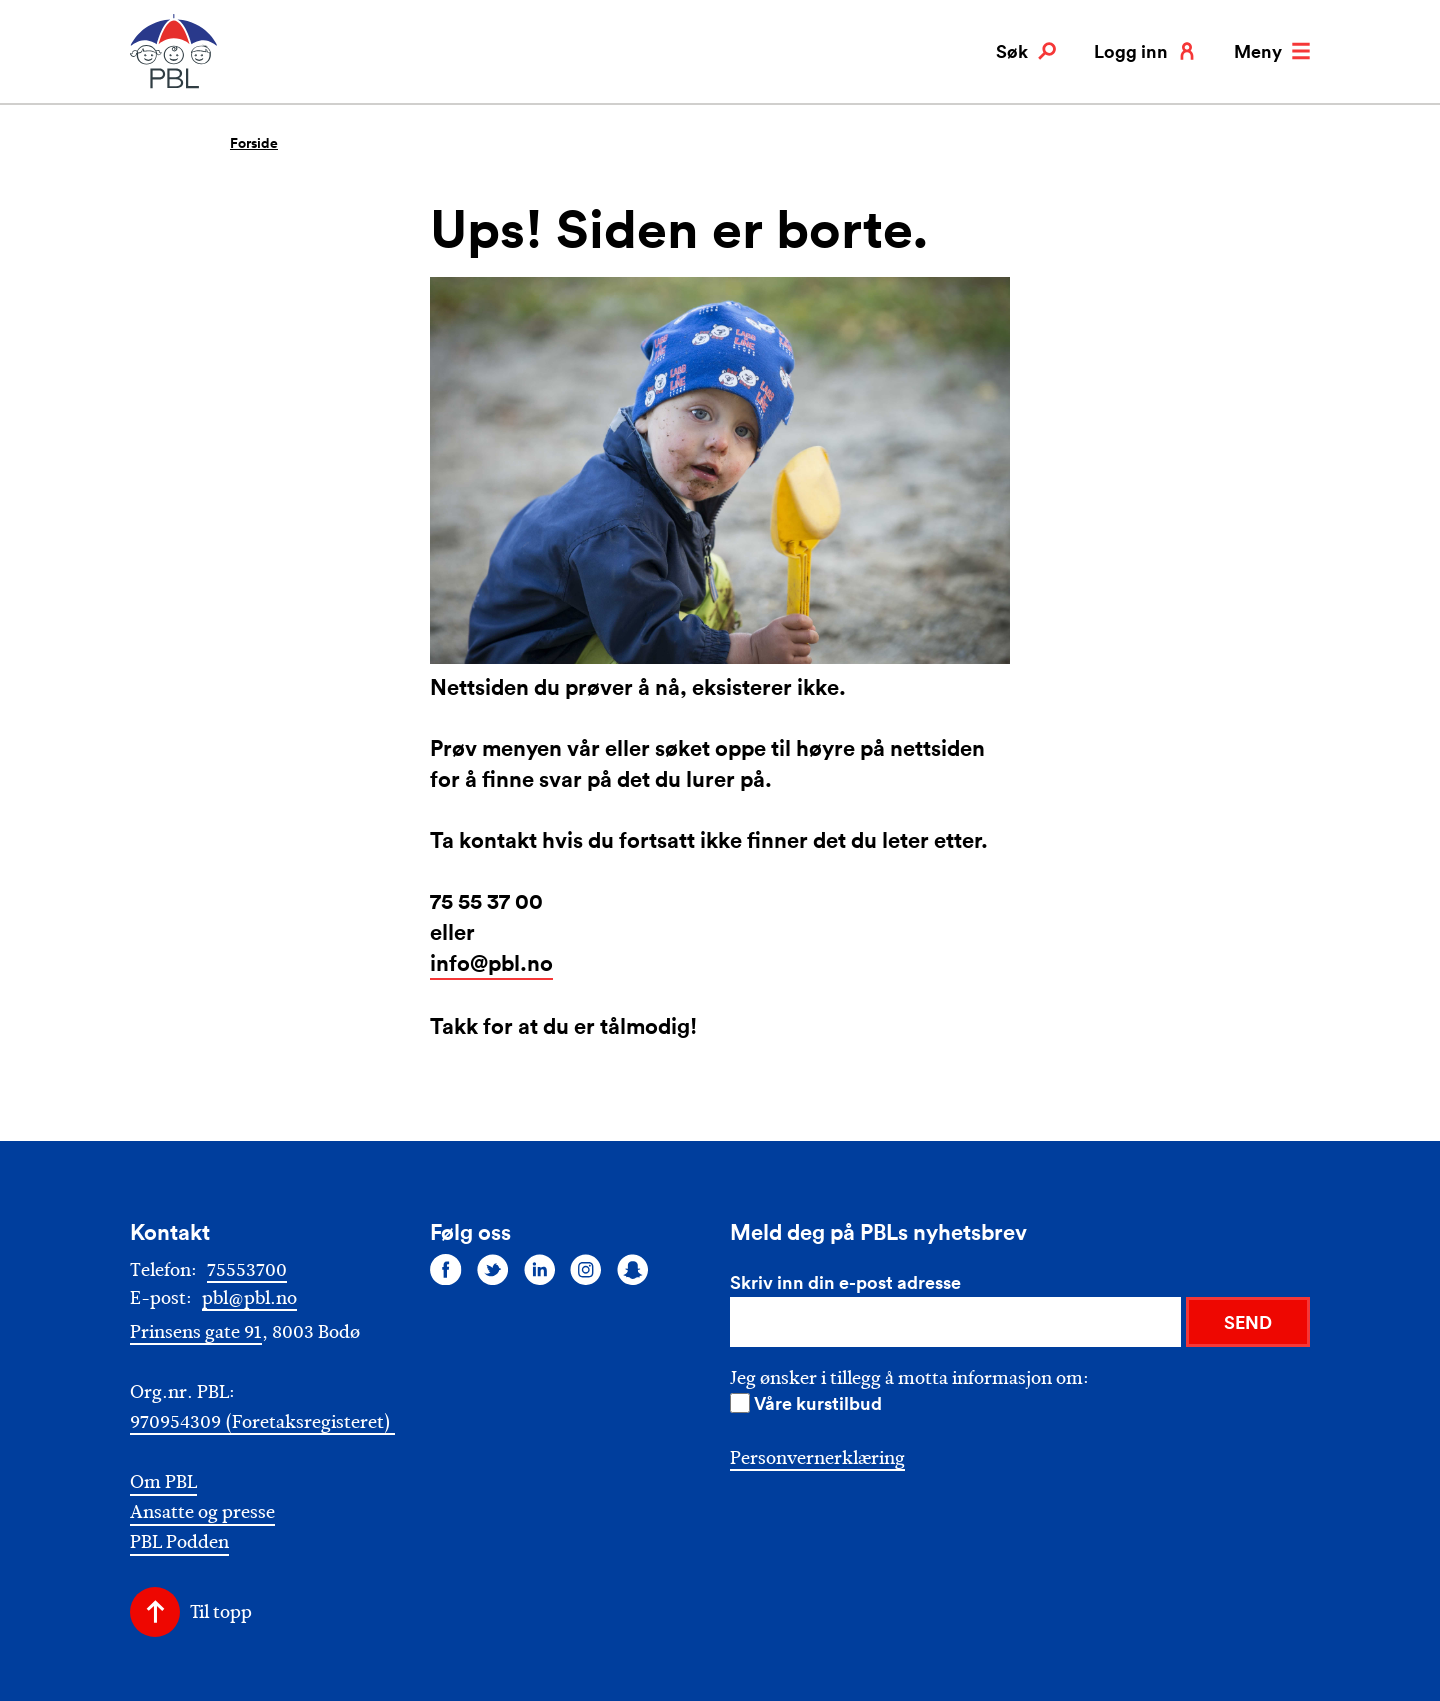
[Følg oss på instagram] (586, 1269)
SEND (1248, 1322)
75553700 (247, 1270)
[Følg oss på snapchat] (633, 1269)
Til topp (221, 1612)
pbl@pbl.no (249, 1298)
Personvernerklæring (817, 1458)
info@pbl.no (491, 962)
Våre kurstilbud (818, 1403)
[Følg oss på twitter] (493, 1269)
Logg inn (1145, 51)
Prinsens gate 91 (196, 1332)
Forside (254, 143)
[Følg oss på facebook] (446, 1269)
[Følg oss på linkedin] (540, 1269)
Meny (1272, 51)
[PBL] (175, 84)
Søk (1026, 51)
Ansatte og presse (202, 1512)
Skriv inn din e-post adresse (845, 1282)
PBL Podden (179, 1542)
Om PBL (163, 1482)
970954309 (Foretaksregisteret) (262, 1422)
